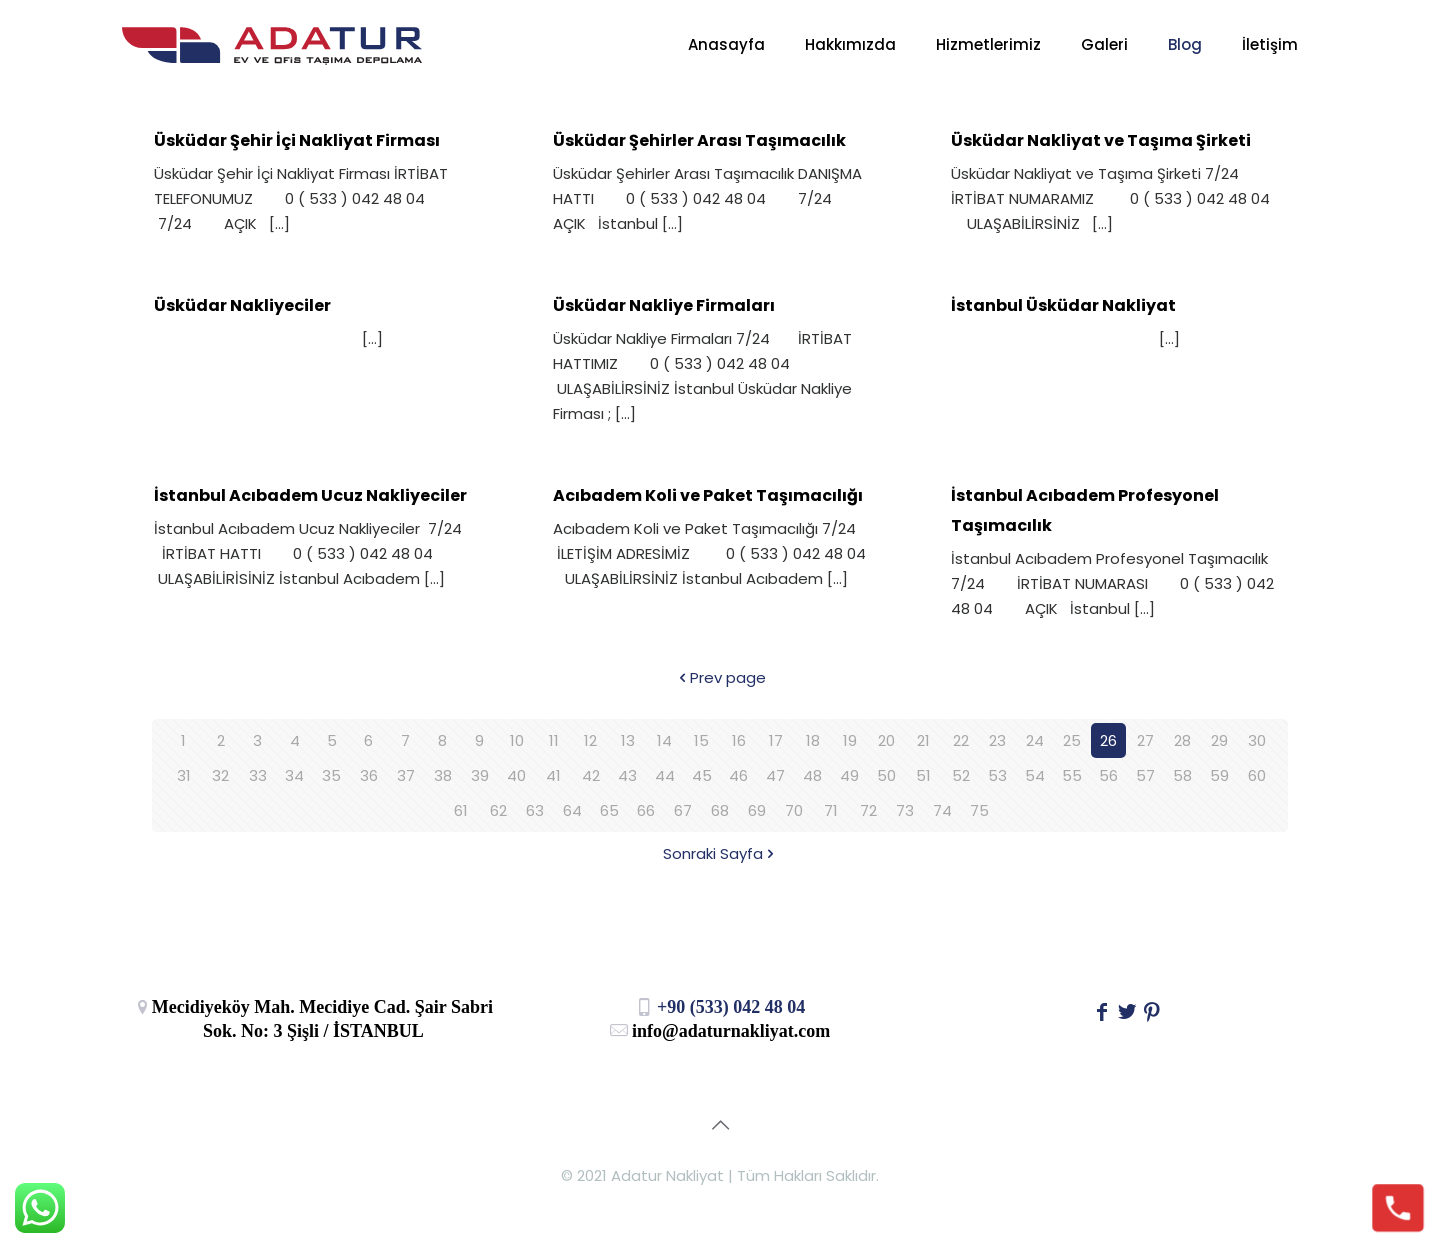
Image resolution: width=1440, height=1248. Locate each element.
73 (905, 810)
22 (961, 740)
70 (794, 810)
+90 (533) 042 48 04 (720, 1007)
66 (646, 810)
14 (664, 740)
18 (813, 740)
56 (1108, 775)
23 (997, 740)
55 (1072, 775)
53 (997, 775)
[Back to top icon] (720, 1125)
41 (553, 775)
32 (220, 775)
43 (627, 775)
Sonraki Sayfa (720, 853)
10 (517, 740)
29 (1219, 740)
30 (1257, 740)
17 (776, 740)
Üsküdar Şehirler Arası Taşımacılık (699, 140)
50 (886, 775)
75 (979, 810)
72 (868, 810)
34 (294, 775)
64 (572, 810)
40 (516, 775)
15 (701, 740)
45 (702, 775)
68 (720, 810)
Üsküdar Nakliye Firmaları (664, 305)
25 (1072, 740)
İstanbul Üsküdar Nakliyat (1063, 305)
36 (369, 775)
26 (1108, 740)
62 (498, 810)
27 (1145, 740)
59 (1219, 775)
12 (590, 740)
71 (831, 810)
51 (923, 775)
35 (331, 775)
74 (942, 810)
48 (812, 775)
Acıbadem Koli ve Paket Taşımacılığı (708, 495)
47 (775, 775)
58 (1182, 775)
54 (1035, 775)
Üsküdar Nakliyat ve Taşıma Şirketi (1101, 140)
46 (738, 775)
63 (535, 810)
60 (1257, 775)
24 (1035, 740)
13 (628, 740)
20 (886, 740)
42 (591, 775)
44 (665, 775)
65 (609, 810)
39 (480, 775)
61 (461, 810)
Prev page (720, 677)
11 (554, 740)
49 (849, 775)
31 (184, 775)
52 (961, 775)
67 (683, 810)
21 (923, 740)
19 (850, 740)
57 (1145, 775)
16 (739, 740)
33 (258, 775)
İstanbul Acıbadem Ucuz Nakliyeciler (310, 495)
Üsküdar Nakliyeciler (242, 305)
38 (443, 775)
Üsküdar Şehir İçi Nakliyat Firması (297, 140)
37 (406, 775)
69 (757, 810)
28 (1182, 740)
